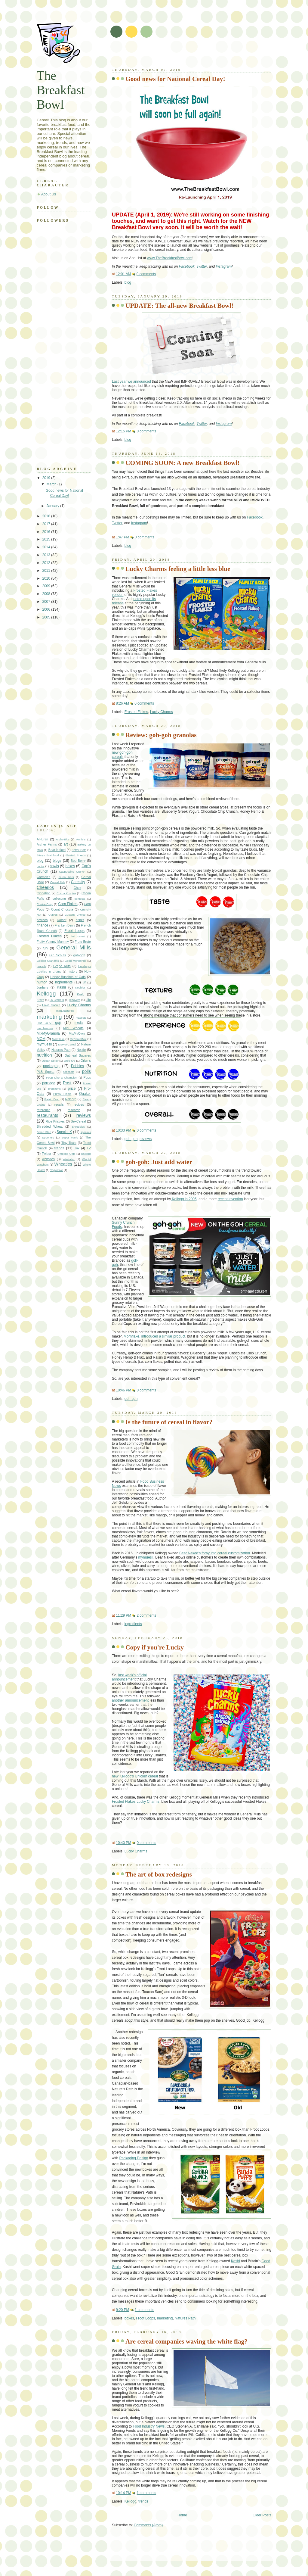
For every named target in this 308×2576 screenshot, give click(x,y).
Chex (77, 887)
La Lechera (57, 999)
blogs (57, 860)
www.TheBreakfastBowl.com (169, 258)
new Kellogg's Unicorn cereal (135, 1776)
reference (43, 1110)
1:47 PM (122, 537)
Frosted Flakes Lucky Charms (135, 1801)
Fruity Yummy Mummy (53, 941)
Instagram (224, 266)
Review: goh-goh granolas (161, 735)
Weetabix (69, 1159)
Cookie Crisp (45, 904)
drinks (79, 920)
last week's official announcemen (129, 1677)
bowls (54, 866)
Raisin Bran (51, 1099)
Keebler (80, 987)
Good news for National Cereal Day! (175, 79)
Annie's (80, 839)
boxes (129, 2318)
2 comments (146, 1615)
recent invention (230, 1199)
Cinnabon (44, 893)
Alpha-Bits (62, 839)
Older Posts (262, 2515)
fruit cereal (78, 936)
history (72, 971)
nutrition (44, 1055)
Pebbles (77, 1066)
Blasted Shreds (76, 855)
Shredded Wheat (50, 1126)
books (40, 866)
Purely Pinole (62, 1093)
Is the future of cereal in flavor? (168, 1422)
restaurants (47, 1115)
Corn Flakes (67, 904)
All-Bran (42, 839)
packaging (51, 1066)
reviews (146, 1139)
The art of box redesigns (158, 1874)
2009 (46, 586)
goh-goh (131, 1139)
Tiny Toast (68, 1143)
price (72, 1088)
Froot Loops (145, 2318)
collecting (59, 898)
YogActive (56, 1170)
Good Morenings (75, 960)
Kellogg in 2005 (183, 1199)
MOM (41, 1039)
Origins (86, 1060)
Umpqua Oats (66, 1153)
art (66, 844)
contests (80, 898)
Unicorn (86, 1153)
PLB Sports (45, 1071)
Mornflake (58, 1039)
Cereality (78, 882)
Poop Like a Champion (61, 1077)
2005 (46, 617)
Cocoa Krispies (66, 893)
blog (128, 282)
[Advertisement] (182, 54)
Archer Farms (47, 844)
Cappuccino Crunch (72, 871)
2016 (46, 532)
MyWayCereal (67, 1044)
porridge (48, 1083)
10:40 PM (123, 1843)
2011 (46, 570)
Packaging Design (133, 2158)
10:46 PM (123, 1390)
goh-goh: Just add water (158, 1162)
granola (41, 966)
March (52, 484)
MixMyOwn (77, 1033)
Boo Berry (78, 860)
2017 (46, 524)
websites (48, 1159)
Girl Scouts (57, 955)
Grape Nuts (62, 966)
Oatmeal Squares (77, 1055)
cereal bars (66, 877)
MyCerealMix (78, 1039)
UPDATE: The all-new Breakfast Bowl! (179, 305)
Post (67, 1082)
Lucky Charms (161, 712)
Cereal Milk (57, 882)
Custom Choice (75, 914)
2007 (46, 602)
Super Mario (69, 1137)
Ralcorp (70, 1099)
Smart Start (44, 1132)
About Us (48, 194)
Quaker (85, 1094)
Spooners (48, 1137)
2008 (46, 594)
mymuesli (145, 1557)
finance (42, 925)
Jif (84, 982)
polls (86, 1071)
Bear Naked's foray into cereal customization (214, 1553)
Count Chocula (62, 909)
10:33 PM (123, 1130)
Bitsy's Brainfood (48, 855)
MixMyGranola (48, 1033)
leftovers (74, 999)
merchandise (45, 1028)
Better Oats (79, 850)
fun (45, 948)
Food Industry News (149, 2426)
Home (182, 2515)
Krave (40, 999)
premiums (54, 1088)
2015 (46, 539)
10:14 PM (123, 2493)
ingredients (133, 1624)
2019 (46, 478)
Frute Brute (83, 941)
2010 (46, 578)
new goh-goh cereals (122, 754)
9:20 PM (122, 2310)
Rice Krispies (55, 1121)
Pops (87, 1077)
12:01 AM (123, 274)
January (53, 506)
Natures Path (185, 2318)
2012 (46, 563)
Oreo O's (69, 1060)
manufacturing (65, 1010)
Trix (76, 1148)
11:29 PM (123, 1615)
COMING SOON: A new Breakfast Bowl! (182, 462)
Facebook (187, 266)
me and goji (49, 1022)
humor (42, 982)
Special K (64, 1132)
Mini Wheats (73, 1028)
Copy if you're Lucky (154, 1647)
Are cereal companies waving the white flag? (186, 2341)
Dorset (61, 920)
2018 (46, 516)
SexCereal (78, 1121)
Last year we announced (132, 381)
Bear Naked (57, 850)
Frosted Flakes (136, 712)
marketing (165, 2318)
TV (89, 1148)
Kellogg (131, 2501)
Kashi (235, 2261)
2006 (46, 609)
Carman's (43, 877)
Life (88, 999)
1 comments (144, 2310)
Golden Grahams (48, 960)
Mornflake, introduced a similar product (154, 1336)
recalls (59, 1104)
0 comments (146, 274)
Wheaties (63, 1164)
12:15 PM (123, 431)
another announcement (130, 1700)
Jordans (42, 987)
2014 (46, 547)
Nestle (81, 1049)
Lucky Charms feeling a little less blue (177, 568)
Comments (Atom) (148, 2525)
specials (86, 1132)
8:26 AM (122, 703)
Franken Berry (65, 925)
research (74, 1110)
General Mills (73, 947)
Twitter (202, 266)
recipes (78, 1104)
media (79, 1022)
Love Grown (51, 1005)
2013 (46, 555)
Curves (52, 914)
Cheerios (45, 887)
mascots (81, 1017)
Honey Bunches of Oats (67, 977)
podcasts (68, 1071)
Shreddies (78, 1126)
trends (143, 2501)
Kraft (80, 994)
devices (42, 920)
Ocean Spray (50, 1060)
